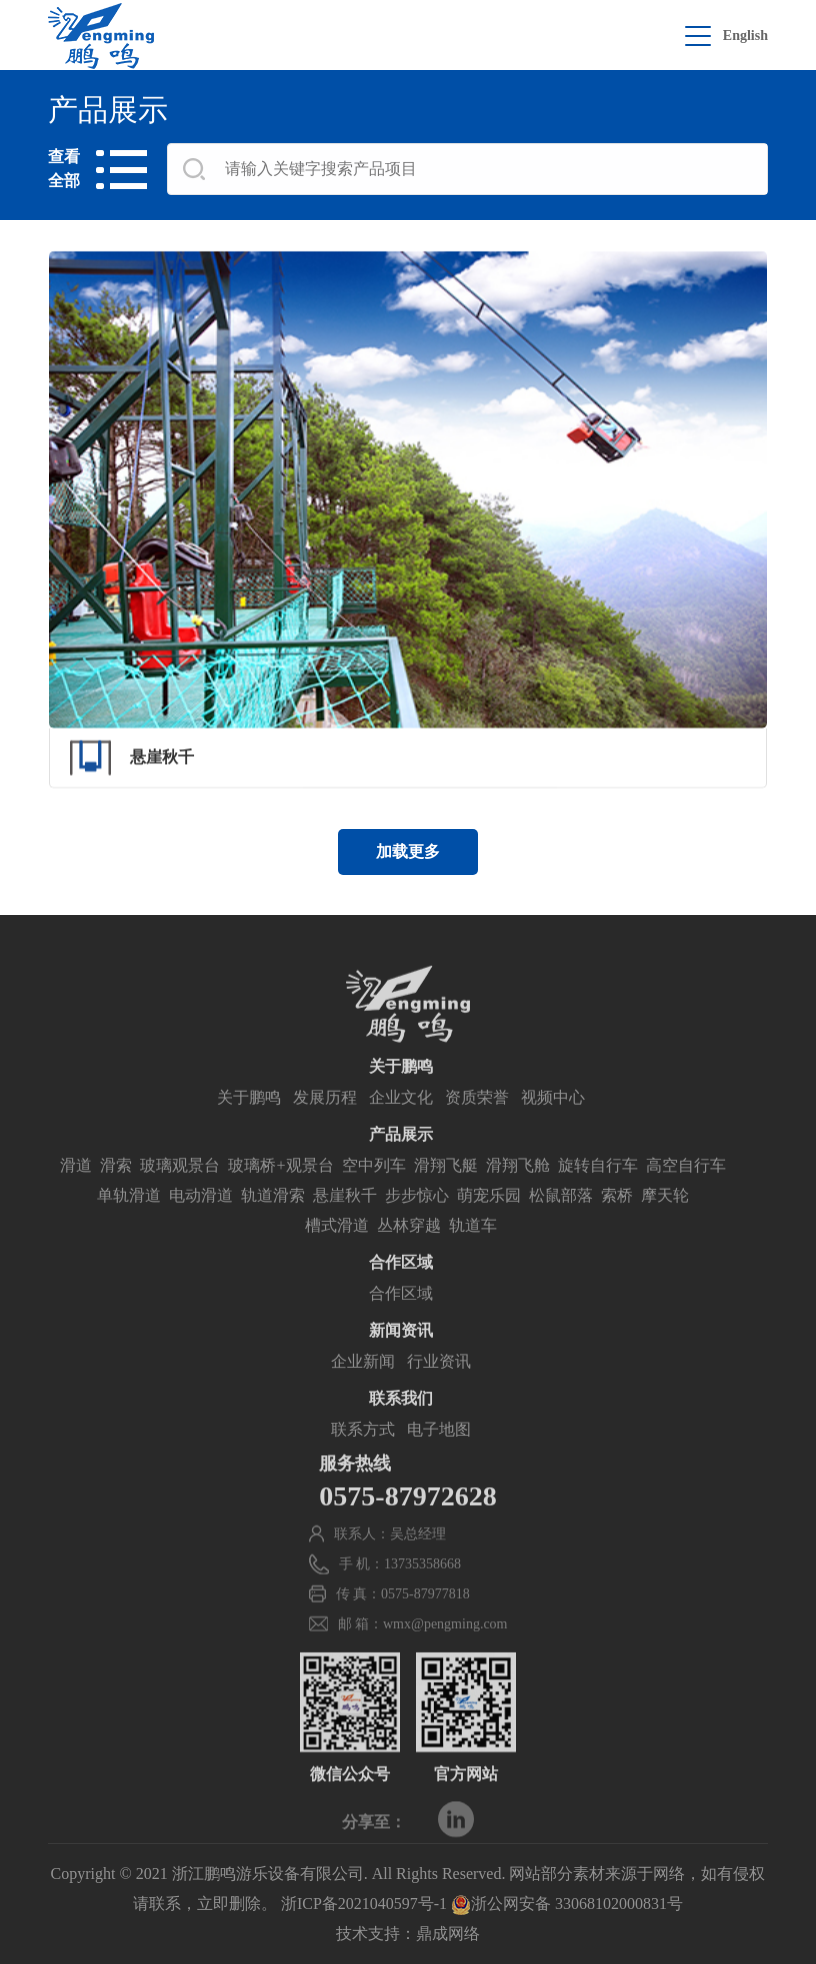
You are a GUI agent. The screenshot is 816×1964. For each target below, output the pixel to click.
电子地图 (439, 1455)
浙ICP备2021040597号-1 (364, 1903)
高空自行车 (686, 1191)
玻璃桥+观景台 (280, 1191)
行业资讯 (439, 1387)
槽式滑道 (337, 1251)
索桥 (617, 1221)
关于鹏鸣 (249, 1123)
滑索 (116, 1191)
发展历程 (325, 1123)
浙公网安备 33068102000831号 (567, 1903)
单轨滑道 (129, 1221)
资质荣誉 (477, 1123)
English (745, 35)
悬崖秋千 (345, 1221)
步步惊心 (417, 1221)
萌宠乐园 (489, 1221)
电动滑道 (201, 1221)
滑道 (76, 1191)
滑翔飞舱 (518, 1191)
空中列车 (374, 1191)
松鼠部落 (561, 1221)
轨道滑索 (273, 1221)
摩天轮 (665, 1221)
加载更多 (408, 851)
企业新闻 (363, 1387)
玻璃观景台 (180, 1191)
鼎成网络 (448, 1933)
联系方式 (363, 1455)
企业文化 (401, 1123)
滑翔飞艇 (446, 1191)
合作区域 (401, 1319)
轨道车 (473, 1251)
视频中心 (553, 1123)
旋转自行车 (598, 1191)
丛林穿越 (409, 1251)
